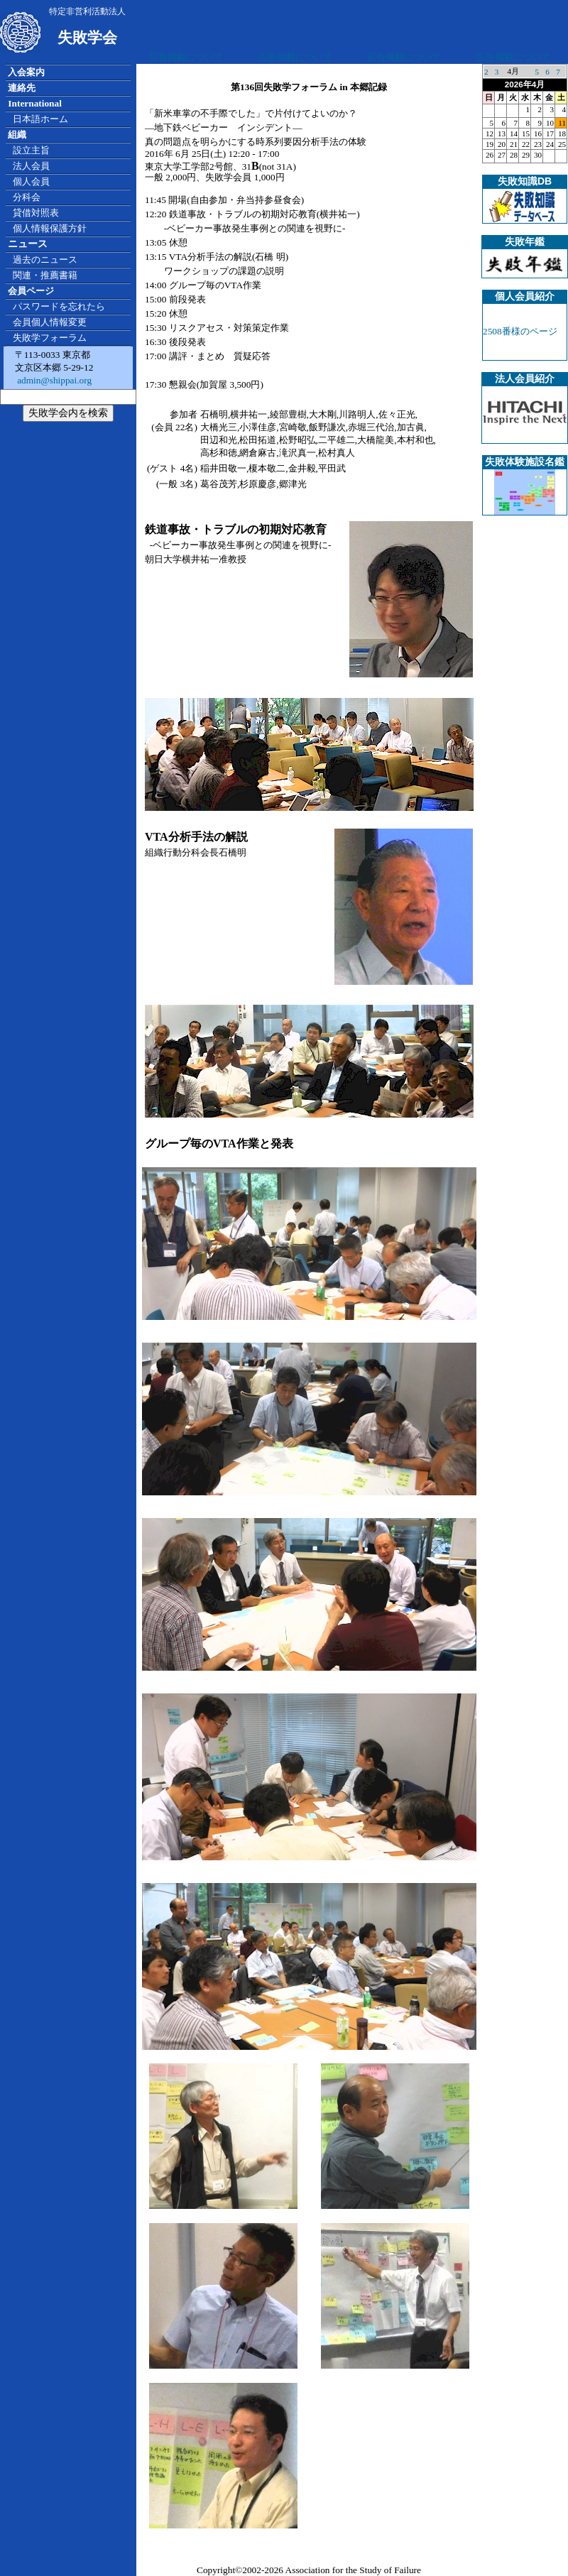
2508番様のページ (520, 331)
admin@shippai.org (53, 380)
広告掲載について (186, 57)
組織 (17, 134)
